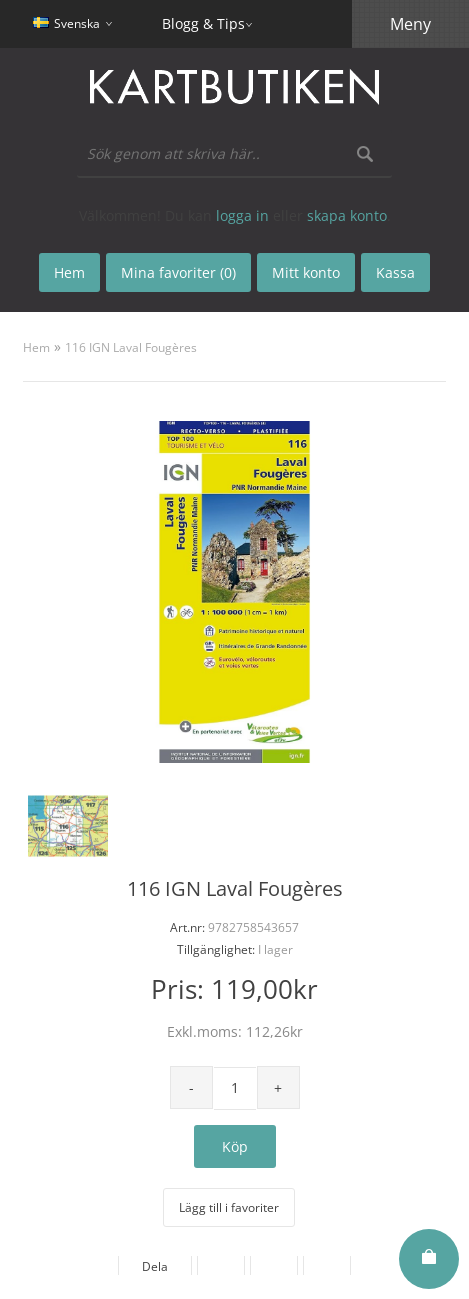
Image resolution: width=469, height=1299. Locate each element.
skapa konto (347, 215)
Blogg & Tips (203, 23)
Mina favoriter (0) (178, 272)
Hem (36, 347)
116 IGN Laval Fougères (131, 347)
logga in (242, 215)
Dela (155, 1266)
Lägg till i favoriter (229, 1207)
